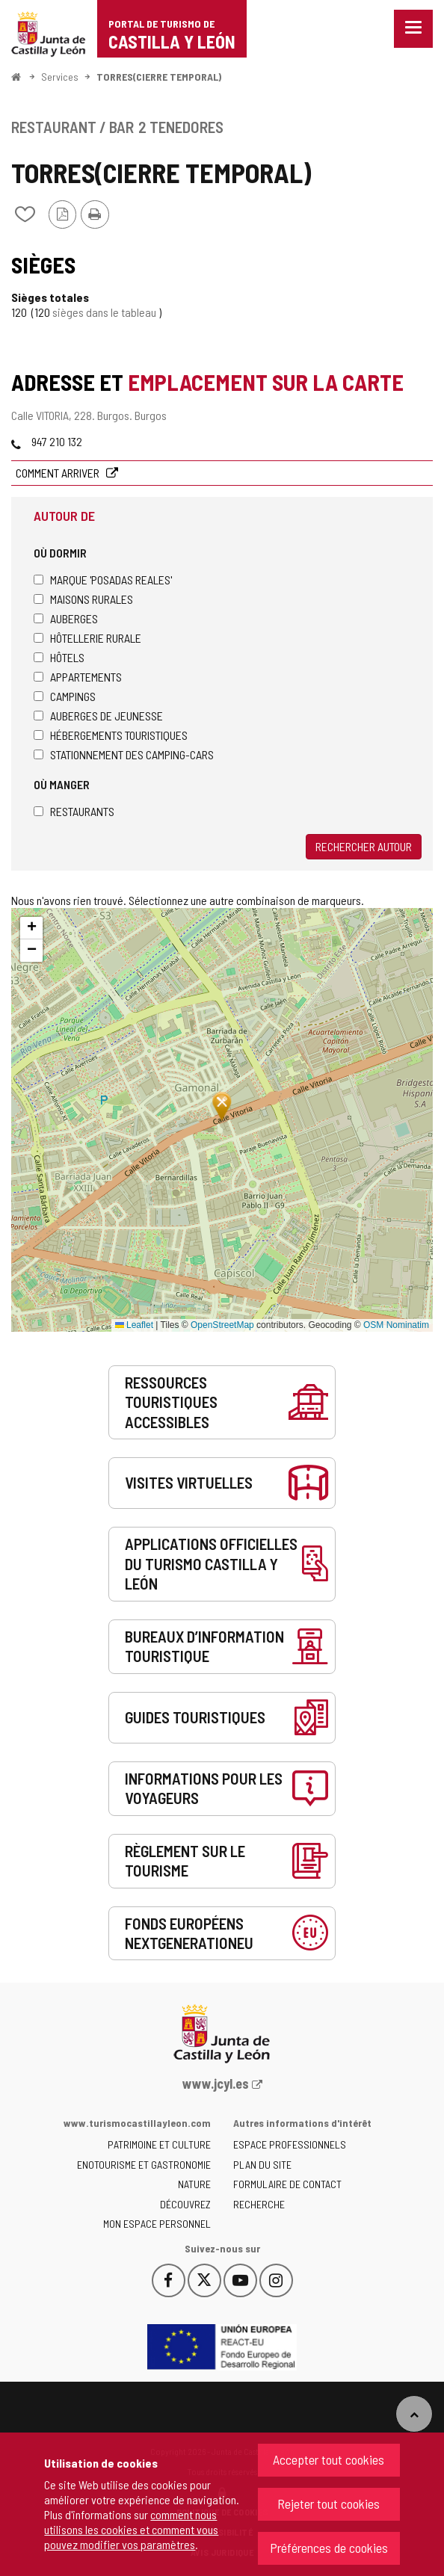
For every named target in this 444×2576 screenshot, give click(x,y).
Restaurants (74, 811)
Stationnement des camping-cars (124, 754)
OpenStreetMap (222, 1325)
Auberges (66, 618)
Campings (65, 696)
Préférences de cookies (329, 2547)
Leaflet (134, 1325)
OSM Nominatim (396, 1325)
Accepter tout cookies (328, 2459)
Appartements (78, 677)
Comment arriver (59, 473)
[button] (31, 928)
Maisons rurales (83, 599)
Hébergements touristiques (111, 735)
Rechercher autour (363, 846)
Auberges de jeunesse (98, 715)
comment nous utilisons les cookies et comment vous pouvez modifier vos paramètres (131, 2529)
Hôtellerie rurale (87, 638)
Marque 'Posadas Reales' (103, 579)
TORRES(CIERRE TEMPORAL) (158, 76)
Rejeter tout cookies (328, 2503)
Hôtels (59, 657)
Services (59, 76)
